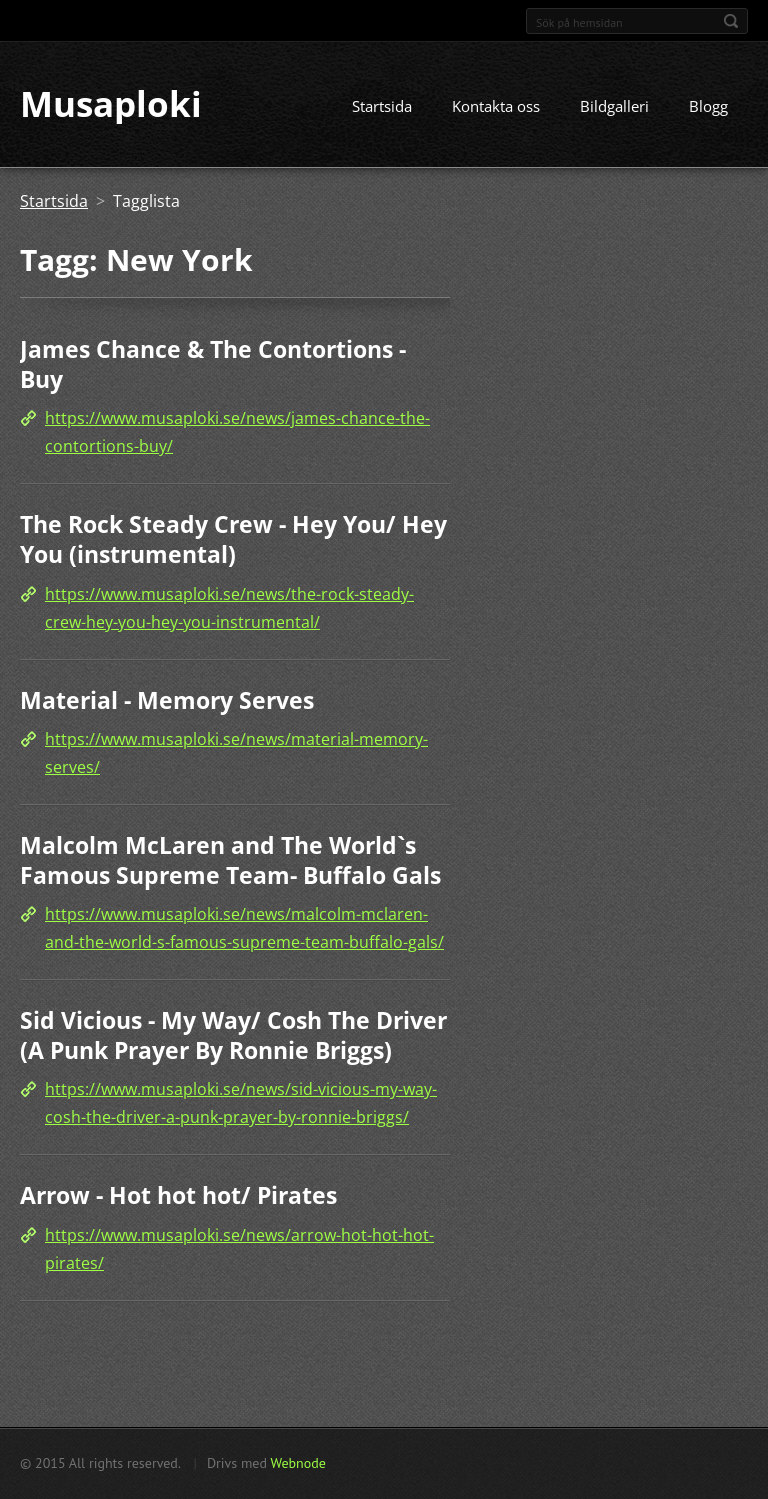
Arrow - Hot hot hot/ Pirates (178, 1196)
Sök (731, 21)
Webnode (297, 1463)
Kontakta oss (496, 107)
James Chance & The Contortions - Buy (213, 365)
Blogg (708, 107)
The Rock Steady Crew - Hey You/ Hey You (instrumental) (233, 540)
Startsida (382, 107)
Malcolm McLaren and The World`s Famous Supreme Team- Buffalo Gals (230, 860)
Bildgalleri (614, 107)
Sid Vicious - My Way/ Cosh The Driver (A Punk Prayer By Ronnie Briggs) (233, 1036)
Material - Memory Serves (167, 700)
